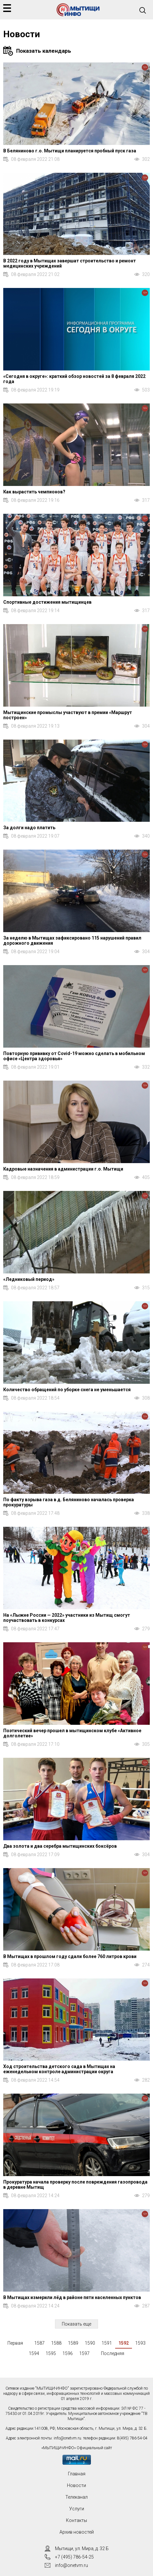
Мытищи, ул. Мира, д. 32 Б (82, 2548)
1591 (107, 2343)
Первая (15, 2343)
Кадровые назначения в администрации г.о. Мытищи (63, 1169)
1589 (73, 2343)
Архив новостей (77, 2532)
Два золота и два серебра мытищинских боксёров (60, 1846)
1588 (56, 2343)
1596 (67, 2353)
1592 (123, 2343)
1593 (140, 2343)
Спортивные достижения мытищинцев (47, 602)
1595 (51, 2353)
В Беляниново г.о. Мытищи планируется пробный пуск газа (69, 150)
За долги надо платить (29, 827)
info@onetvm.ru (67, 2438)
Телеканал (76, 2497)
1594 (34, 2353)
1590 (90, 2343)
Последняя (112, 2353)
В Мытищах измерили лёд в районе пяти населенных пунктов (72, 2297)
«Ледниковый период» (28, 1279)
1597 (84, 2353)
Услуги (76, 2508)
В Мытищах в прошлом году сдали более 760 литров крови (70, 1956)
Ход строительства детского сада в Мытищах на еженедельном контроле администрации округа (59, 2069)
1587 (39, 2343)
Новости (76, 2485)
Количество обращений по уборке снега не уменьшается (67, 1389)
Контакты (76, 2520)
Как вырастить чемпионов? (34, 491)
